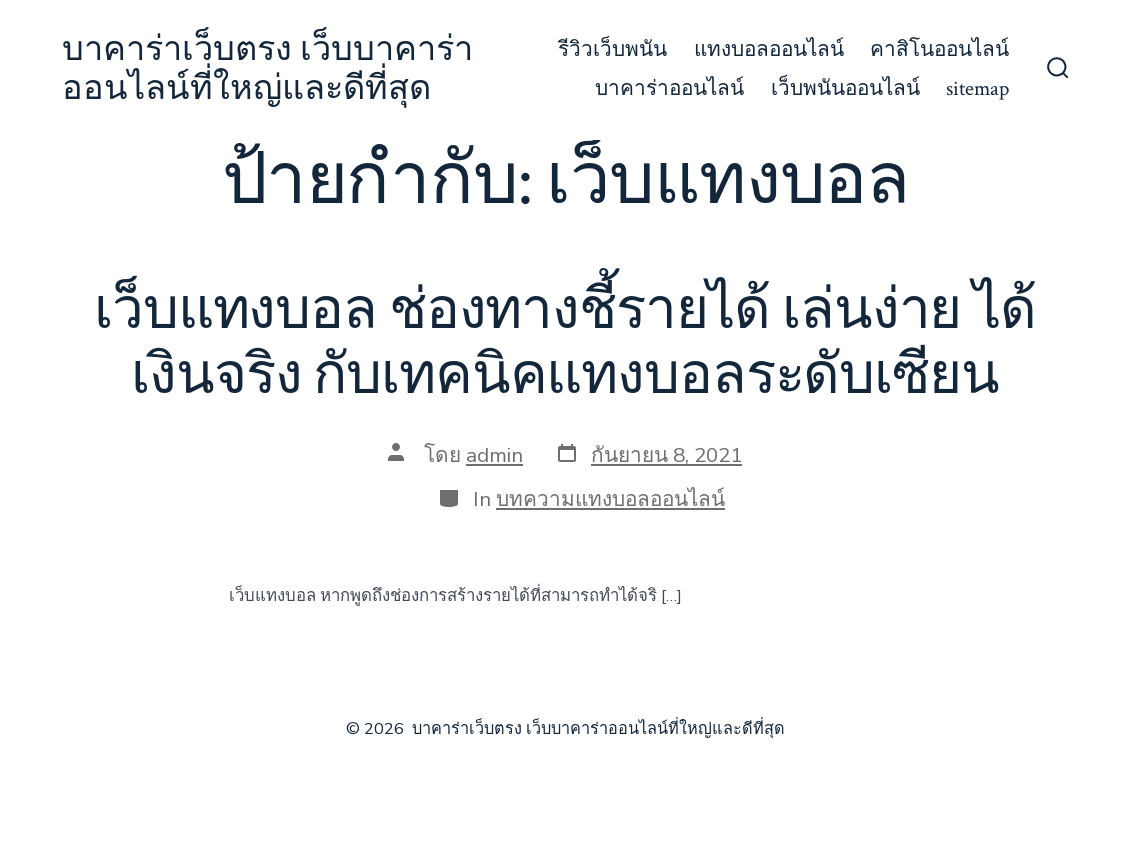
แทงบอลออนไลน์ (769, 49)
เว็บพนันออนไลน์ (845, 88)
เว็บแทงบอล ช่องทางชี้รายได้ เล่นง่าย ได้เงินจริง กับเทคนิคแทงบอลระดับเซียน (565, 343)
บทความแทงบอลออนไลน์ (610, 499)
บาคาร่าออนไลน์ (669, 88)
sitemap (977, 88)
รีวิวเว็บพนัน (612, 49)
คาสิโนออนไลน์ (939, 49)
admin (494, 455)
